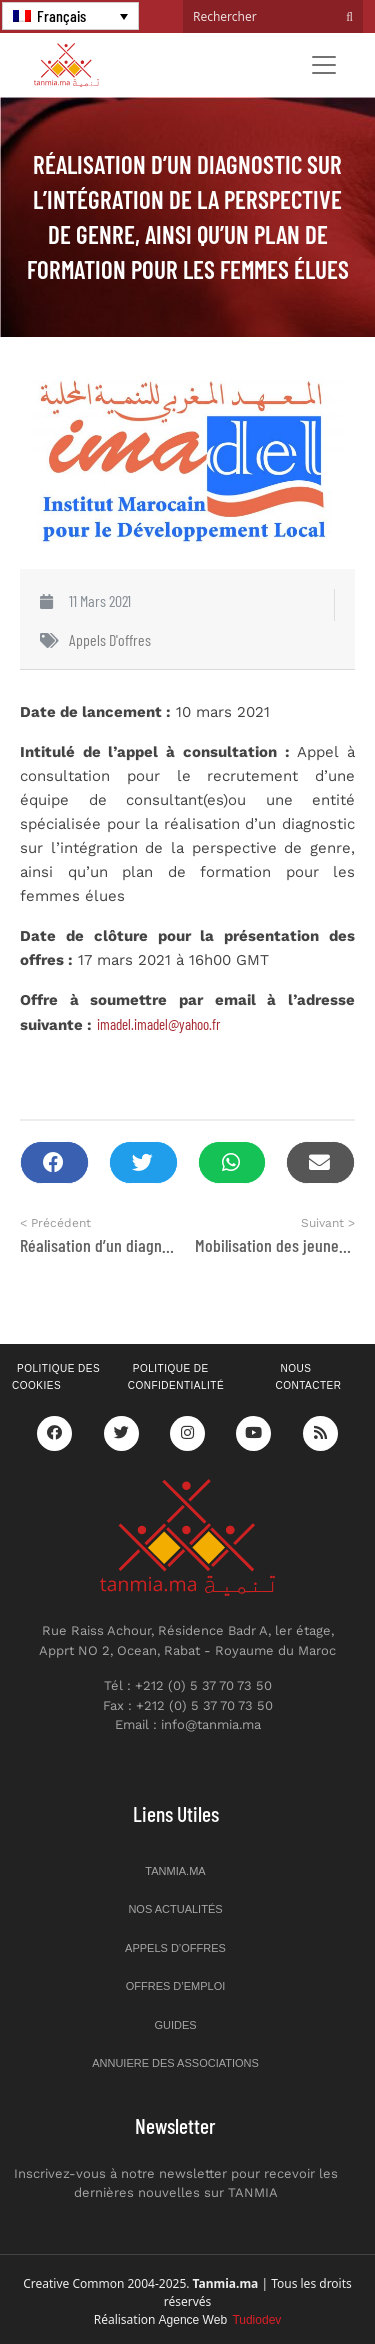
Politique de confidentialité (176, 1377)
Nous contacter (308, 1377)
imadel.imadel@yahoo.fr (158, 1024)
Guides (175, 2025)
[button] (54, 1162)
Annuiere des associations (175, 2063)
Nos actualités (175, 1909)
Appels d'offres (110, 639)
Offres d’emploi (176, 1986)
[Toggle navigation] (324, 65)
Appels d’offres (175, 1948)
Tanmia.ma (175, 1871)
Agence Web (220, 2320)
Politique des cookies (56, 1377)
